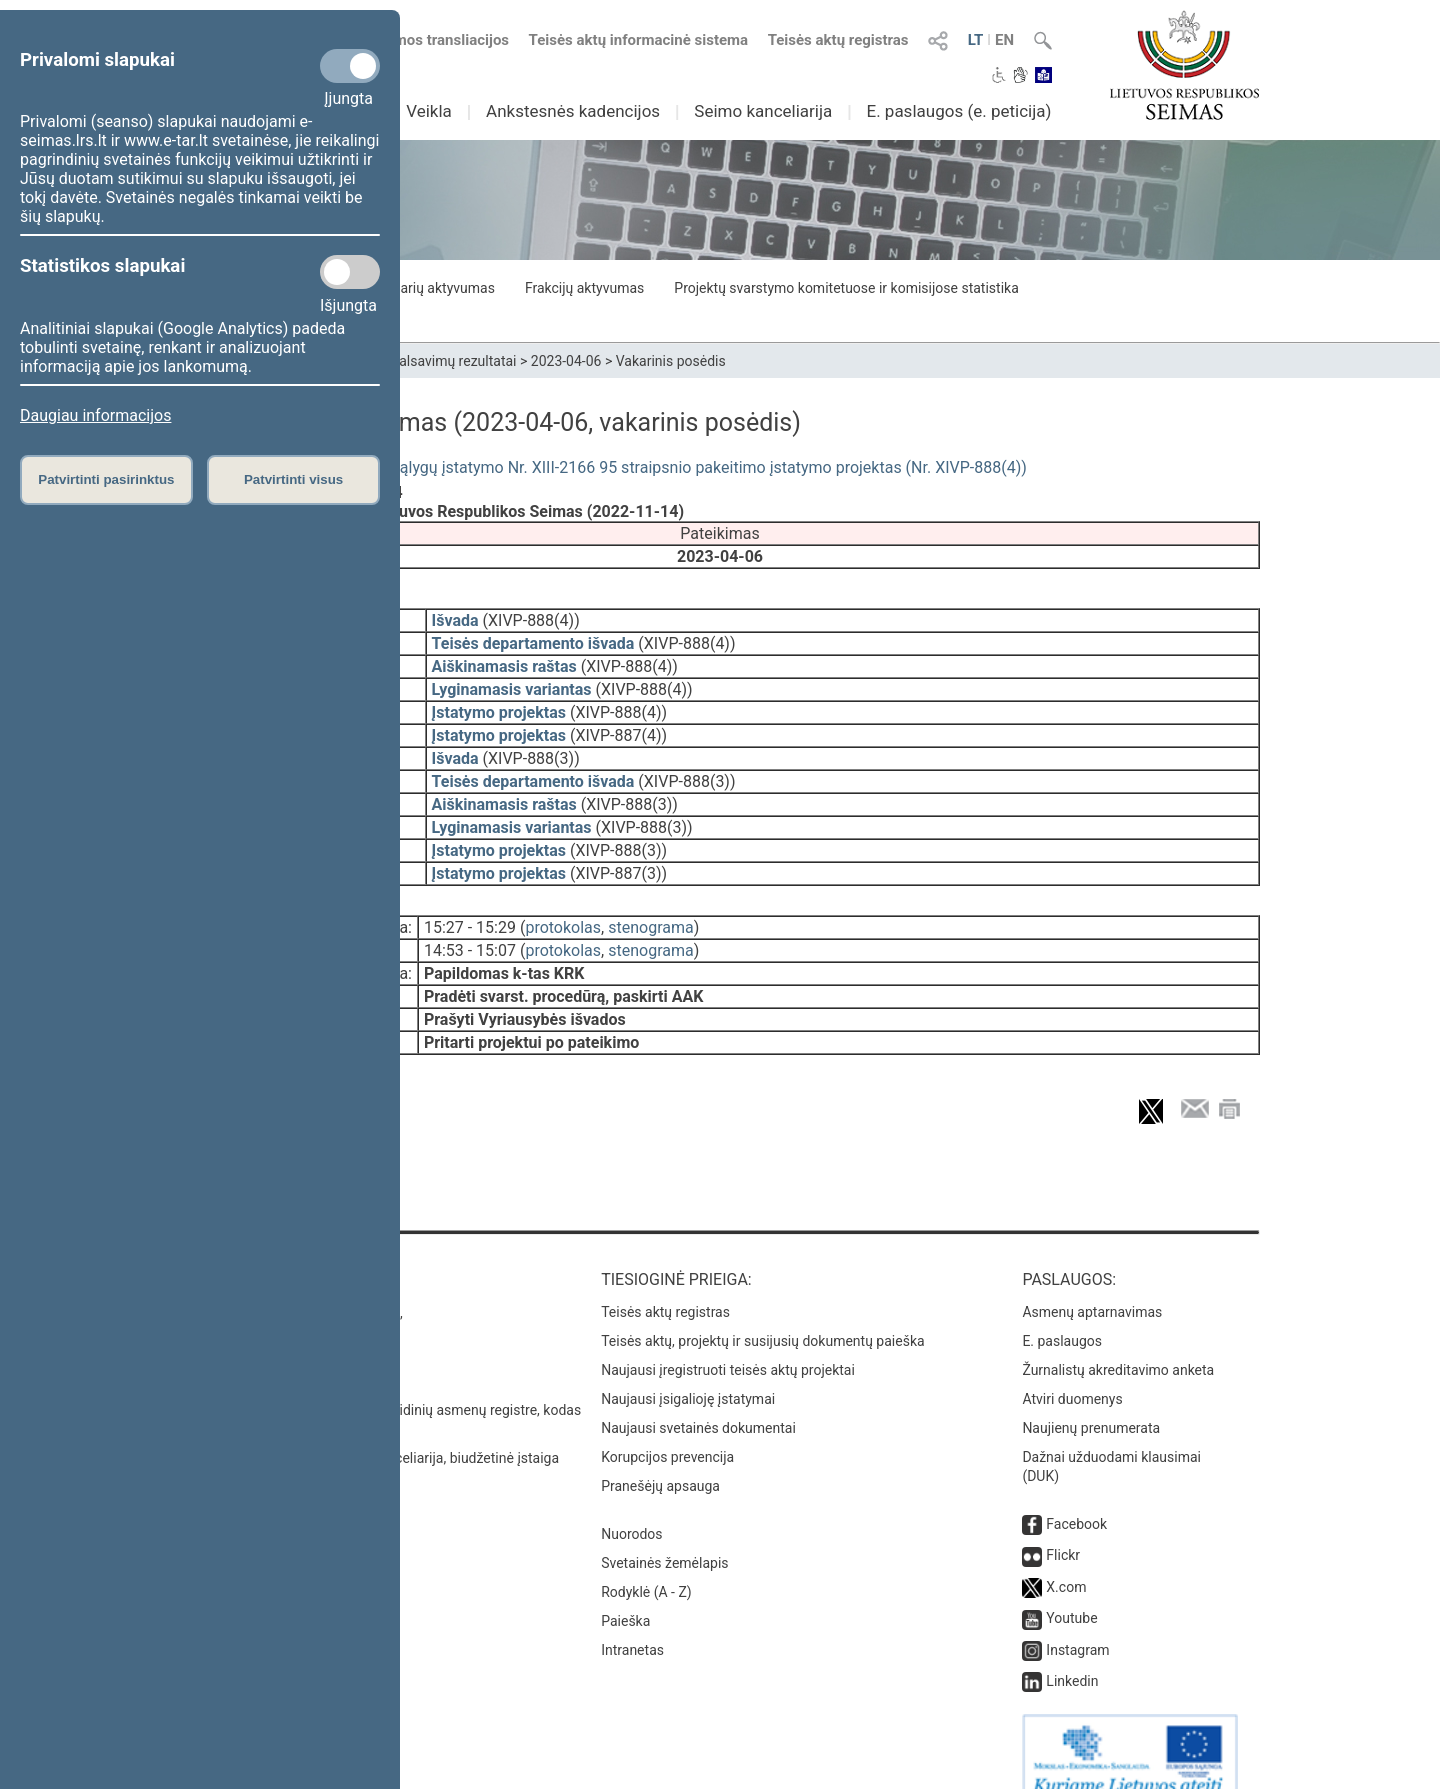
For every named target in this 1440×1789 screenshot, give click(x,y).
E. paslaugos (1062, 1313)
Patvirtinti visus (293, 479)
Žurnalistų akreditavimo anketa (1118, 1342)
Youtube (1071, 1590)
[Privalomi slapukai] (350, 66)
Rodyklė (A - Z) (646, 1564)
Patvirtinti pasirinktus (106, 479)
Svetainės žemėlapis (664, 1535)
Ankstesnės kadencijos (573, 111)
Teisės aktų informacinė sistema (639, 40)
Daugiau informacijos (95, 415)
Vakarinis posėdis (671, 361)
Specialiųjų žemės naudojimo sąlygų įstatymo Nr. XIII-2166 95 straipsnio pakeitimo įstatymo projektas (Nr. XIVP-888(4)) (603, 467)
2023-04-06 (566, 361)
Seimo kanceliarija (763, 111)
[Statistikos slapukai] (350, 272)
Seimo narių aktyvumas (422, 288)
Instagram (1077, 1622)
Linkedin (1072, 1653)
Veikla (429, 111)
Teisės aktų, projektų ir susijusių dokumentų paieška (762, 1313)
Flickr (1063, 1527)
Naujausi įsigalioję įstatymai (688, 1371)
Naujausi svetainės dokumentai (698, 1400)
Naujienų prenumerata (1091, 1400)
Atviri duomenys (1072, 1371)
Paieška (625, 1593)
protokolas (563, 913)
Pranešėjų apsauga (660, 1458)
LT (976, 40)
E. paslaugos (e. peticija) (958, 111)
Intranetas (632, 1622)
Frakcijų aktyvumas (584, 288)
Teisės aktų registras (838, 40)
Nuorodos (631, 1506)
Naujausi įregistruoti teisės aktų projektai (728, 1342)
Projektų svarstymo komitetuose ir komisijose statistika (846, 288)
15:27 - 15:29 (470, 913)
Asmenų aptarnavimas (1092, 1284)
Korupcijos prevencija (667, 1429)
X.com (1066, 1559)
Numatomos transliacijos (413, 40)
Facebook (1076, 1496)
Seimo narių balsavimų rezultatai (415, 361)
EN (1004, 40)
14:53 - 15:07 (470, 936)
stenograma (650, 913)
